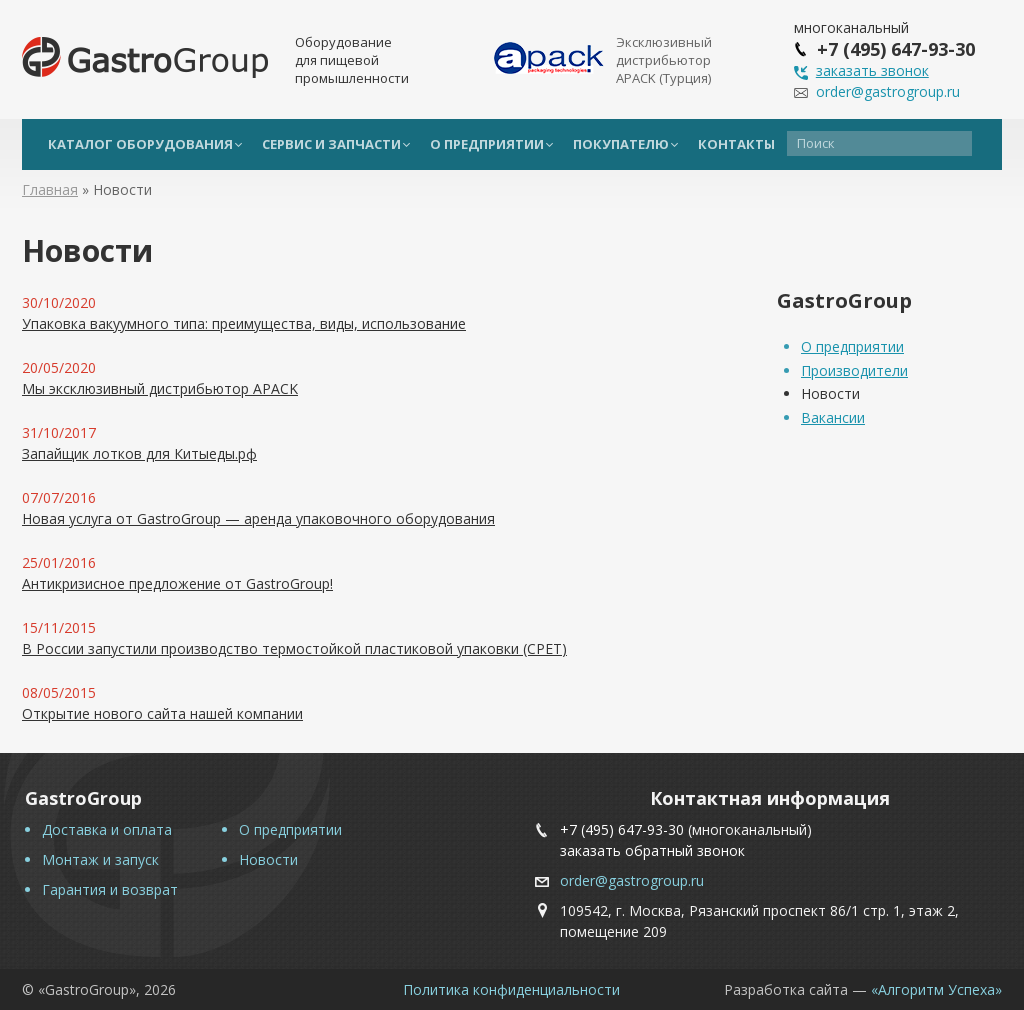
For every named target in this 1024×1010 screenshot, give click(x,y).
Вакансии (833, 417)
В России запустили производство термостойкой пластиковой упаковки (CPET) (294, 648)
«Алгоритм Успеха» (936, 989)
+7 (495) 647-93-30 (622, 829)
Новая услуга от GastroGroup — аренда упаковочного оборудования (258, 518)
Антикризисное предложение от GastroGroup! (177, 583)
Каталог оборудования (140, 144)
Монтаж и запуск (100, 859)
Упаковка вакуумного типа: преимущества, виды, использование (244, 323)
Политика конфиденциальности (511, 989)
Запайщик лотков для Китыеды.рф (139, 453)
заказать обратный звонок (652, 850)
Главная (50, 189)
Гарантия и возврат (110, 889)
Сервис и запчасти (331, 144)
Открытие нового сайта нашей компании (162, 713)
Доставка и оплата (107, 829)
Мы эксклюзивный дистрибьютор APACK (160, 388)
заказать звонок (872, 70)
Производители (854, 370)
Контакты (736, 144)
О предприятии (487, 144)
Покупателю (621, 144)
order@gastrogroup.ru (888, 91)
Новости (830, 393)
